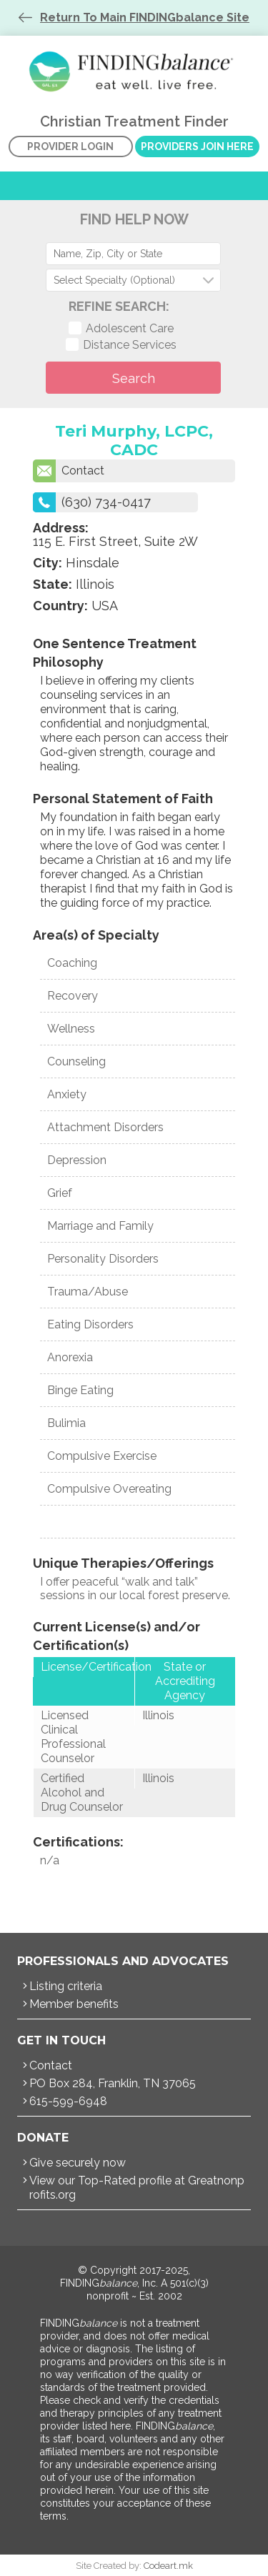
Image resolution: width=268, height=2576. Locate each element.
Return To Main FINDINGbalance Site (144, 17)
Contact (68, 470)
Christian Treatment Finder (134, 71)
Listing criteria (65, 1986)
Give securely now (77, 2162)
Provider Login (70, 146)
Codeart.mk (168, 2565)
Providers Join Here (197, 146)
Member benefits (74, 2004)
